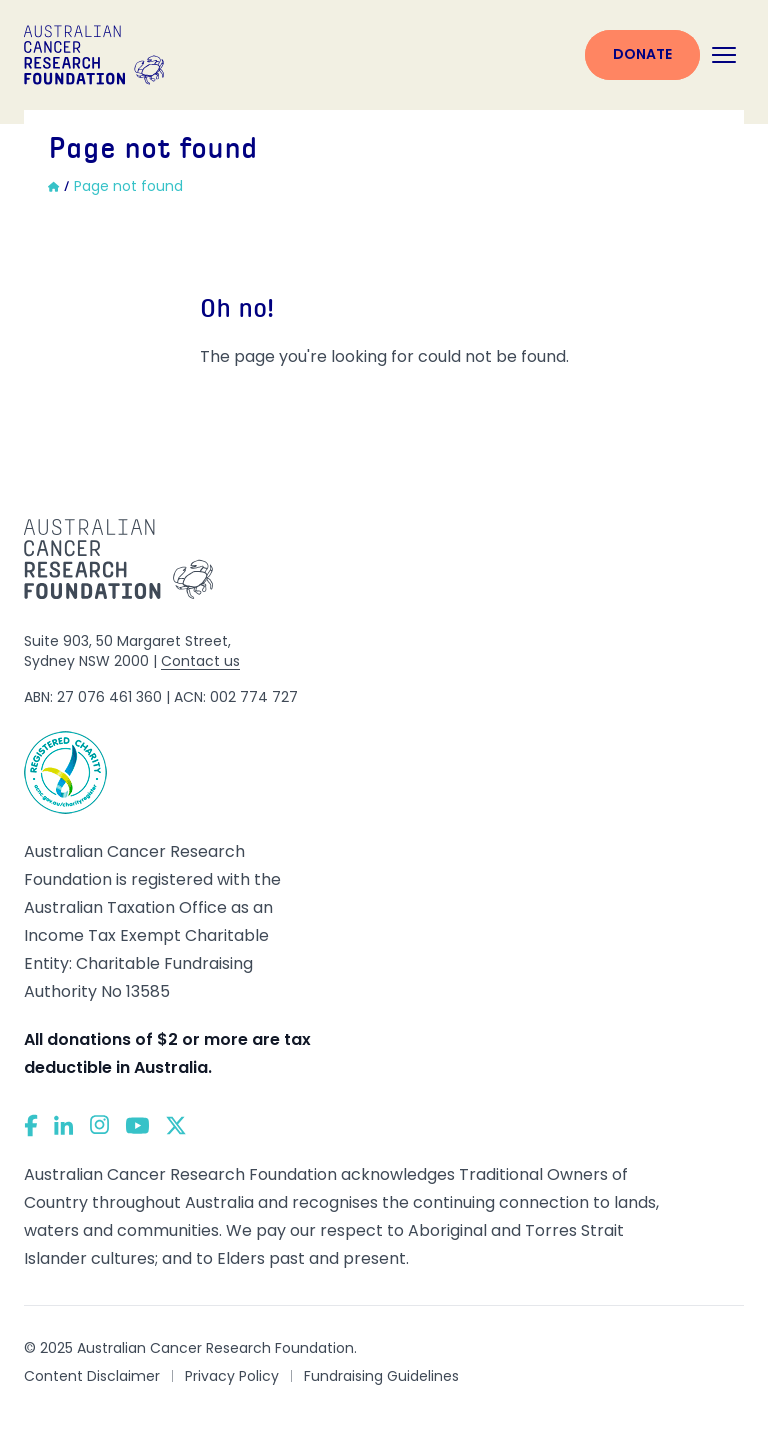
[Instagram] (99, 1125)
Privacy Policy (232, 1376)
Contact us (200, 661)
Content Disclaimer (92, 1376)
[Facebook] (31, 1125)
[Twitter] (176, 1125)
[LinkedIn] (64, 1125)
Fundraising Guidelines (381, 1376)
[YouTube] (137, 1125)
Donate (642, 54)
